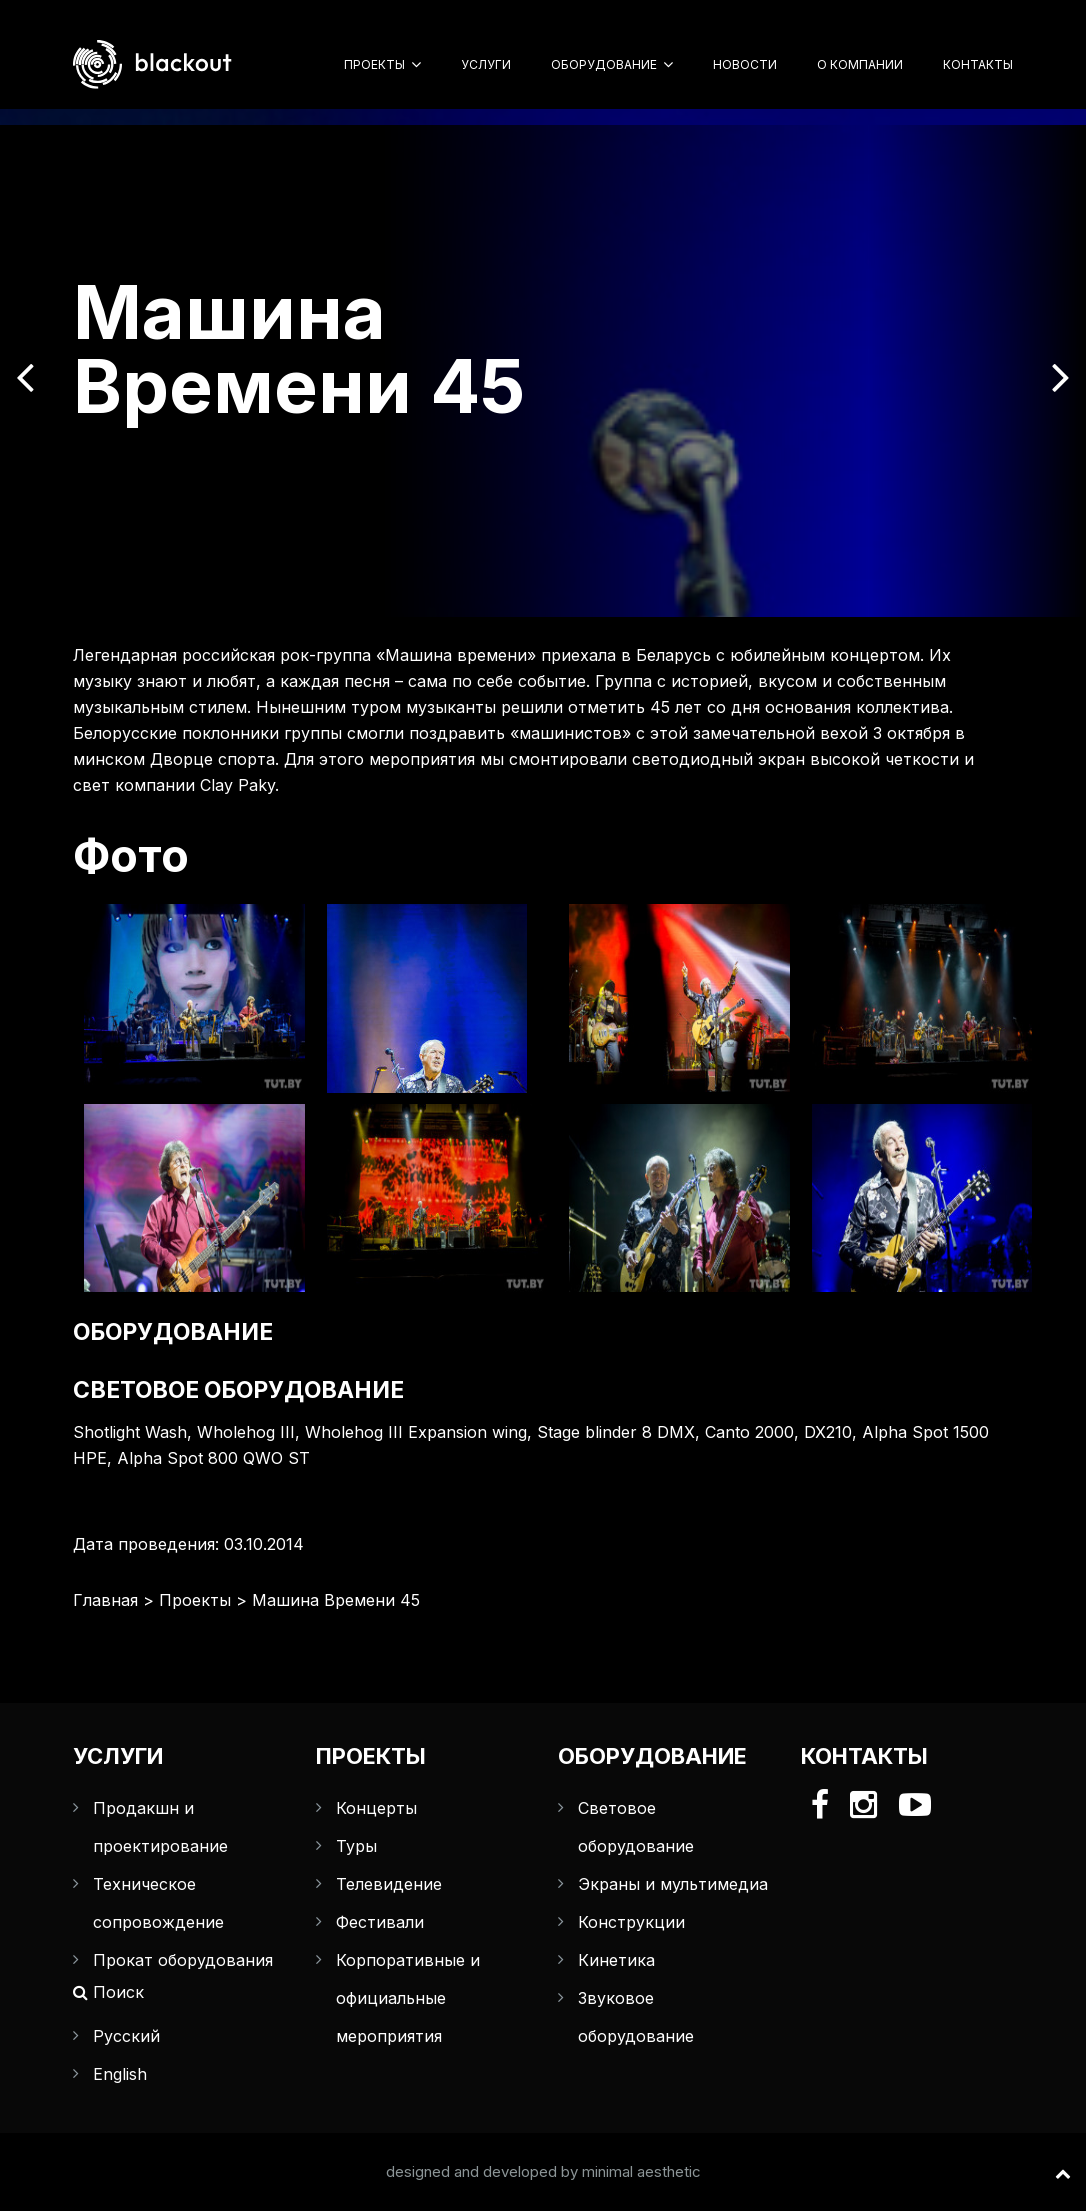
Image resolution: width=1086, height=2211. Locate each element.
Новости (745, 64)
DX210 (828, 1432)
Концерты (376, 1808)
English (120, 2074)
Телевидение (389, 1884)
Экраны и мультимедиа (673, 1884)
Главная (105, 1600)
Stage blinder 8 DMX (616, 1432)
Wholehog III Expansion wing (416, 1432)
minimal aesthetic (641, 2171)
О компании (860, 64)
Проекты (374, 64)
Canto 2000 (749, 1432)
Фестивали (380, 1922)
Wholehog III (246, 1432)
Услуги (486, 64)
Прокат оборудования (183, 1960)
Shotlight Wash (130, 1432)
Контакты (978, 64)
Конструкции (631, 1922)
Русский (126, 2036)
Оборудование (604, 64)
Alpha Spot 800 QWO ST (213, 1458)
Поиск (108, 1992)
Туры (356, 1846)
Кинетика (616, 1960)
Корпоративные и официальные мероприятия (408, 1998)
